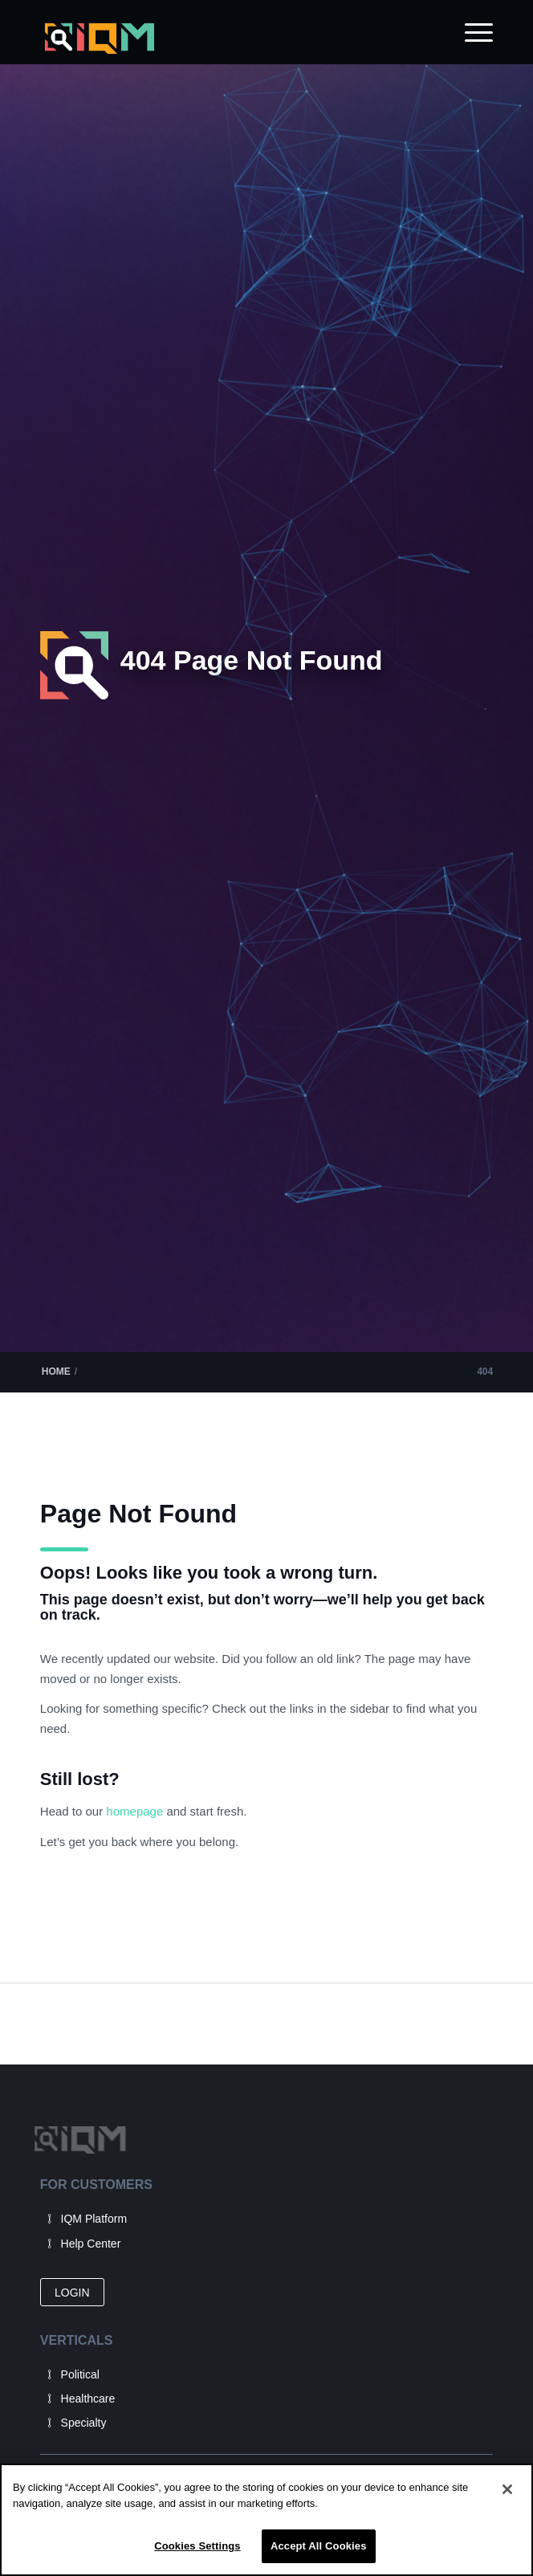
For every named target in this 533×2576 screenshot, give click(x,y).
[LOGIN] (72, 2292)
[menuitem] (471, 32)
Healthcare (88, 2398)
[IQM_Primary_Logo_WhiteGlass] (221, 39)
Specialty (84, 2422)
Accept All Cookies (319, 2546)
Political (80, 2374)
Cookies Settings (197, 2546)
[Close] (507, 2489)
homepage (136, 1811)
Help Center (91, 2243)
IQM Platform (94, 2218)
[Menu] (471, 32)
